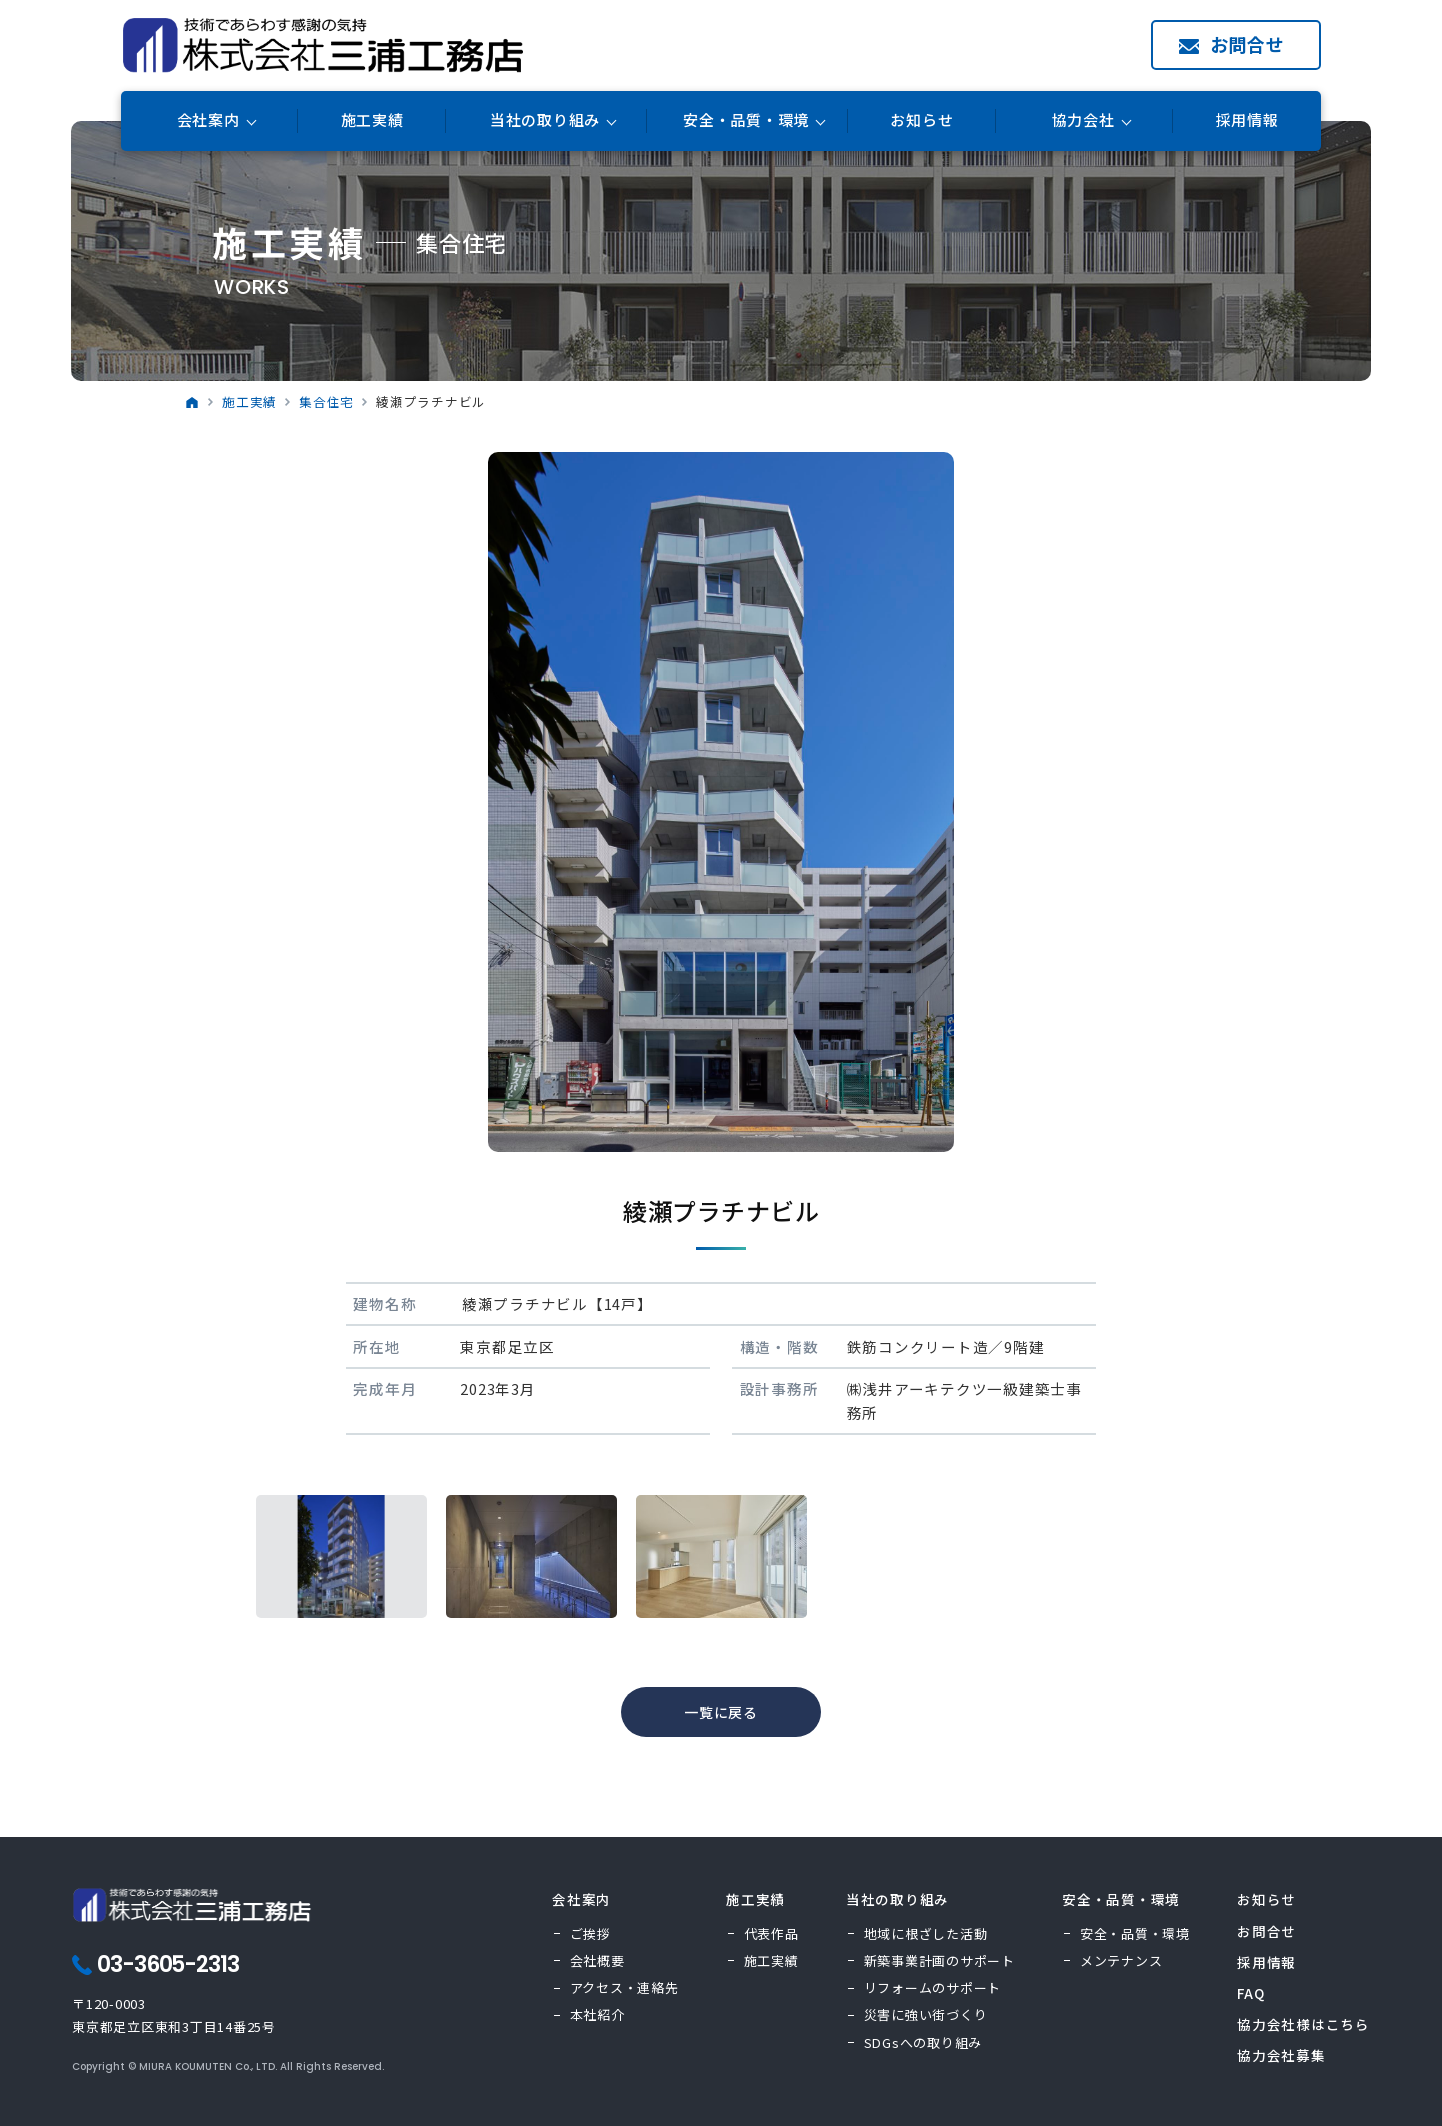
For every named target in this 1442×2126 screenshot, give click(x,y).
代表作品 (771, 1933)
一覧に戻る (721, 1712)
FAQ (1250, 1993)
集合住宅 (326, 401)
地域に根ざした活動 (926, 1933)
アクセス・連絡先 (624, 1987)
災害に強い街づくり (926, 2014)
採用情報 (1247, 120)
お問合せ (1247, 44)
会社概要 (597, 1960)
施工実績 (372, 120)
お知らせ (921, 120)
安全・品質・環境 (1135, 1933)
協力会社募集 (1281, 2055)
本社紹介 (597, 2014)
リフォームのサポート (933, 1987)
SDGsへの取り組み (923, 2042)
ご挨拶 (590, 1933)
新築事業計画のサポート (939, 1960)
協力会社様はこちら (1303, 2024)
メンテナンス (1121, 1960)
